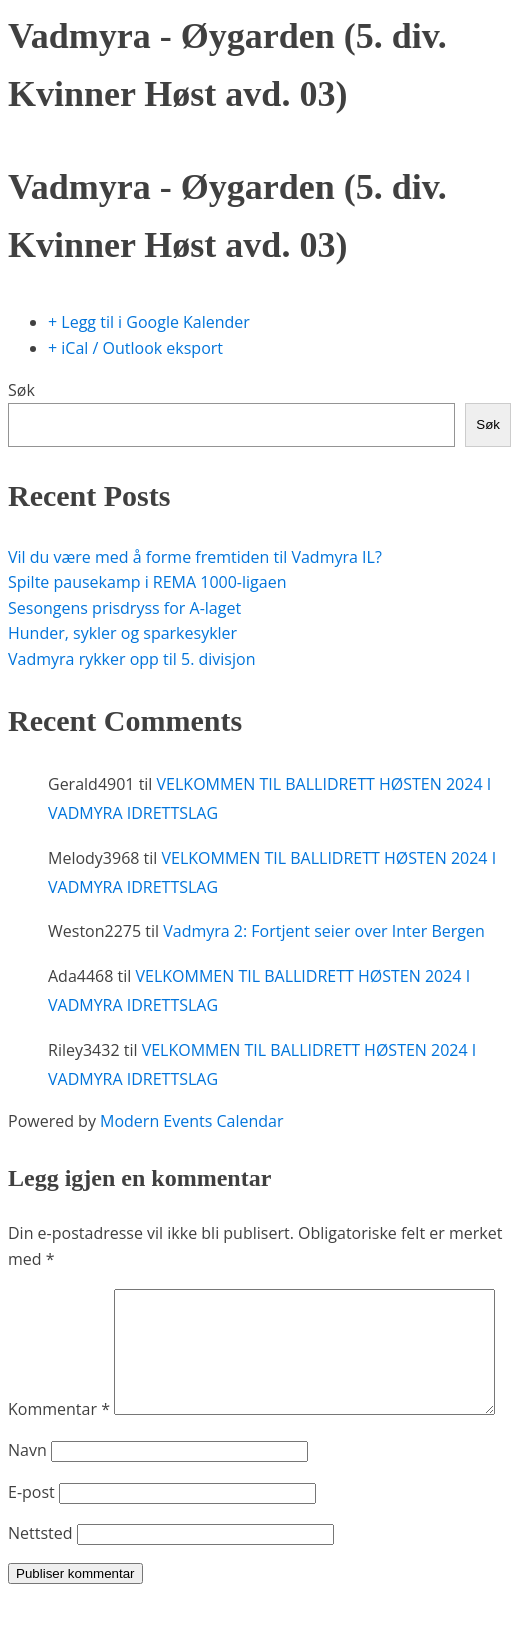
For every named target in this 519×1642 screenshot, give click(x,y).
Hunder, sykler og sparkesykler (122, 633)
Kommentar (59, 1301)
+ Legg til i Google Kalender (149, 322)
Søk (21, 390)
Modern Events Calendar (191, 1121)
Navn (27, 1492)
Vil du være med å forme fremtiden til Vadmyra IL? (195, 557)
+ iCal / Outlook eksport (135, 348)
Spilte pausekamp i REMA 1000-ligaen (147, 582)
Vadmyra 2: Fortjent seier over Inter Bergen (324, 931)
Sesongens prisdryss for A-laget (124, 608)
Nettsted (40, 1575)
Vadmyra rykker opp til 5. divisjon (131, 659)
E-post (31, 1534)
